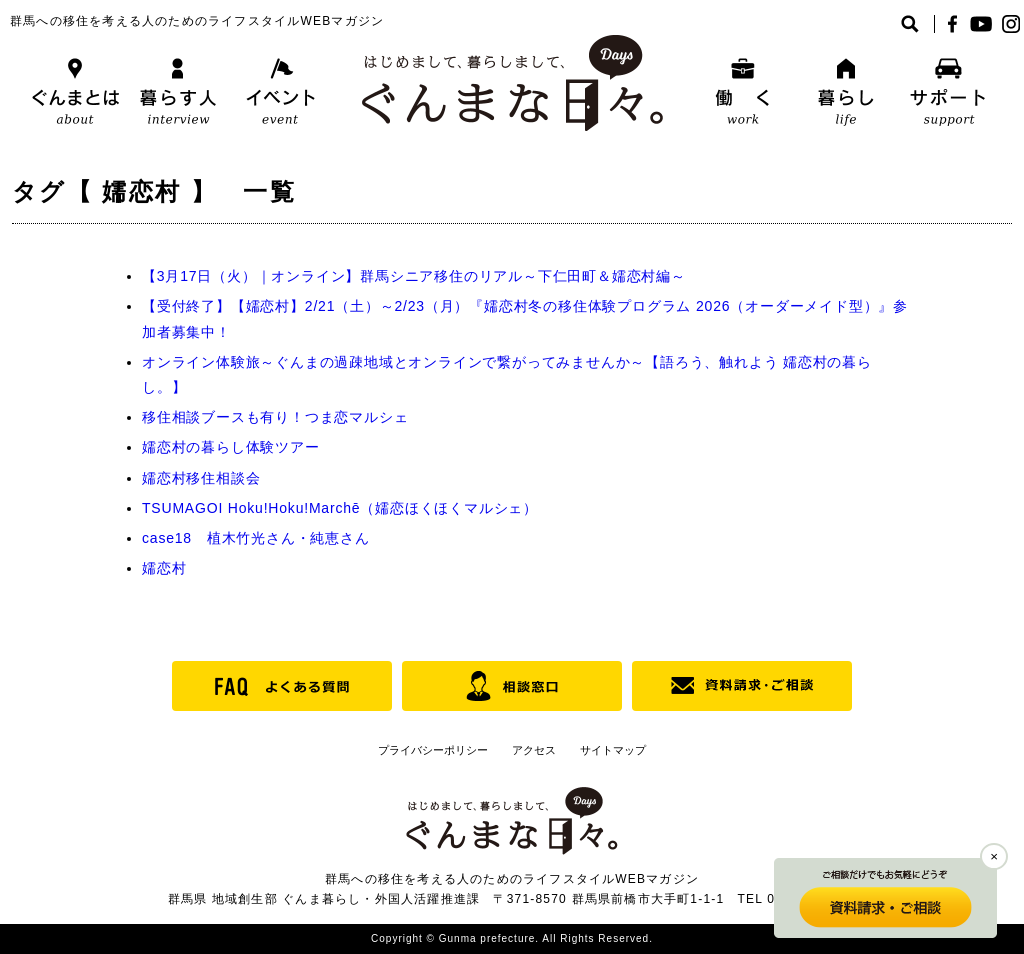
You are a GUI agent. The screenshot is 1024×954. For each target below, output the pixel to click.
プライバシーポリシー (433, 750)
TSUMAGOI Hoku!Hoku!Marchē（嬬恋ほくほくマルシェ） (340, 508)
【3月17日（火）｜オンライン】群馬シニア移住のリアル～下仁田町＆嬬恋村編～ (414, 276)
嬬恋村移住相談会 (201, 478)
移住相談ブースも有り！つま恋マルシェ (275, 417)
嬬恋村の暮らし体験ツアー (231, 447)
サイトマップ (613, 750)
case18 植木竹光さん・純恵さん (256, 538)
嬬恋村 (164, 568)
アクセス (534, 750)
